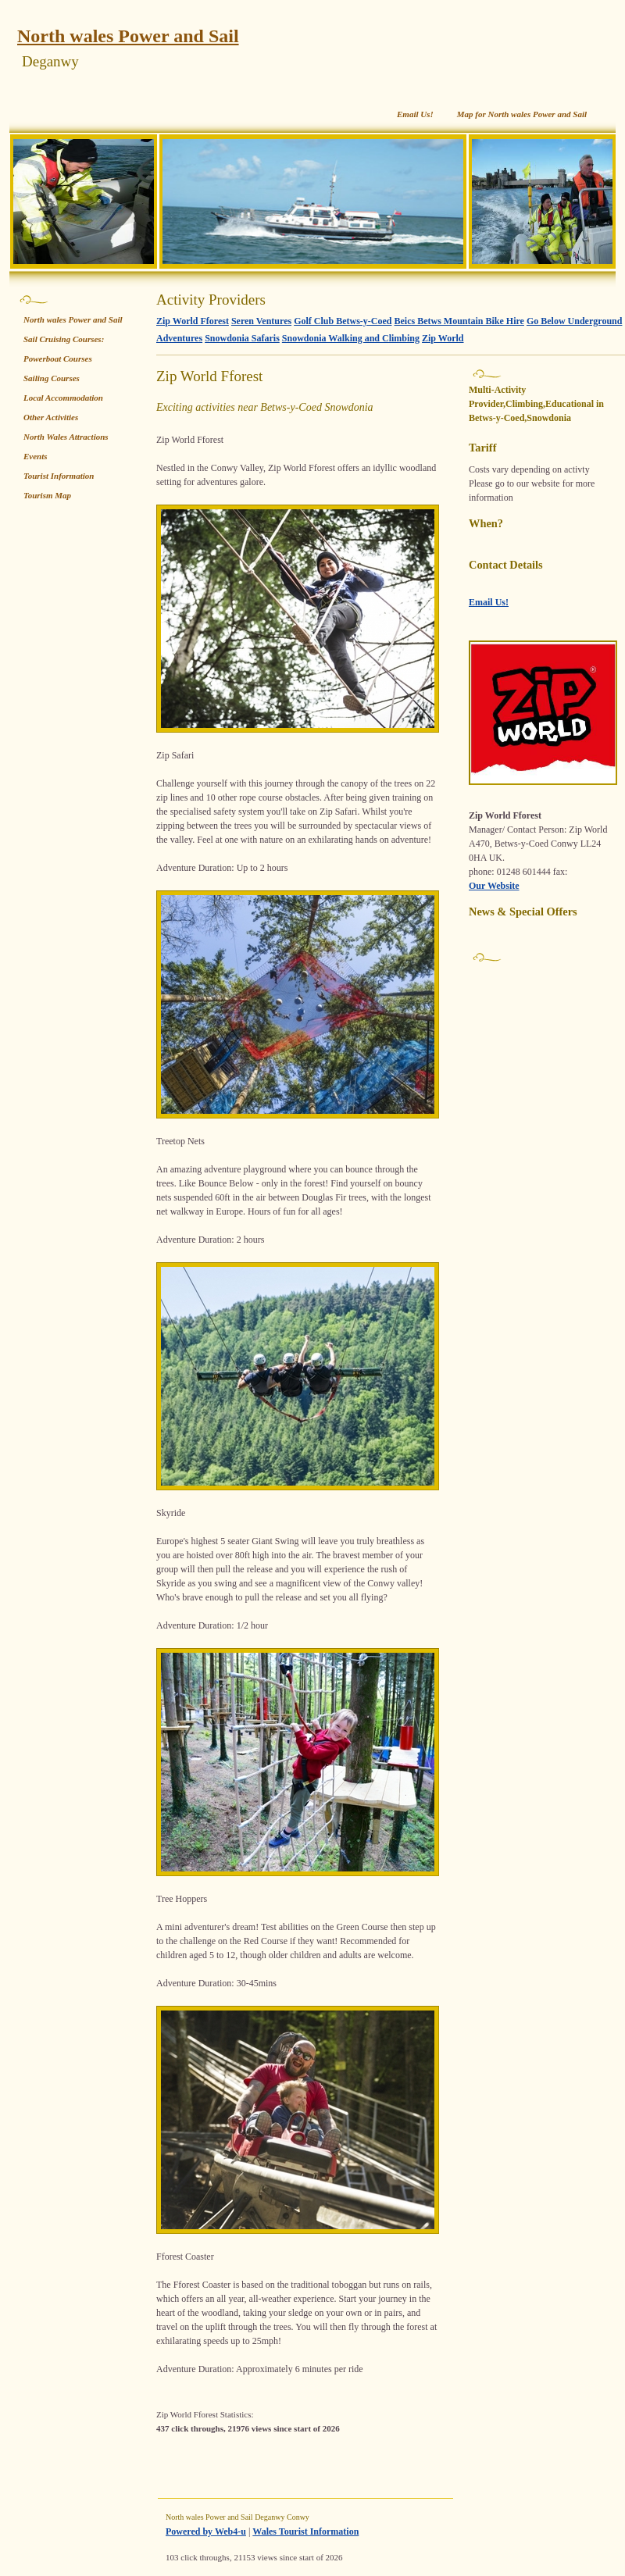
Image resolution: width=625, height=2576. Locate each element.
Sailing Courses (51, 378)
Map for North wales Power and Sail (522, 114)
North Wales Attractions (66, 436)
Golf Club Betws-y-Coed (342, 321)
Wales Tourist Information (305, 2531)
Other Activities (50, 417)
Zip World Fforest (192, 321)
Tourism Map (47, 495)
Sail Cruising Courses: (63, 339)
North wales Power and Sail (128, 36)
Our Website (494, 885)
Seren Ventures (261, 321)
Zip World (442, 338)
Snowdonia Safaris (242, 338)
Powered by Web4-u (206, 2531)
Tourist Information (58, 475)
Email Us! (415, 114)
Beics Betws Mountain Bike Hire (458, 321)
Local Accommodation (63, 397)
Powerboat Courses (57, 358)
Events (35, 456)
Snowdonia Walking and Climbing (351, 338)
